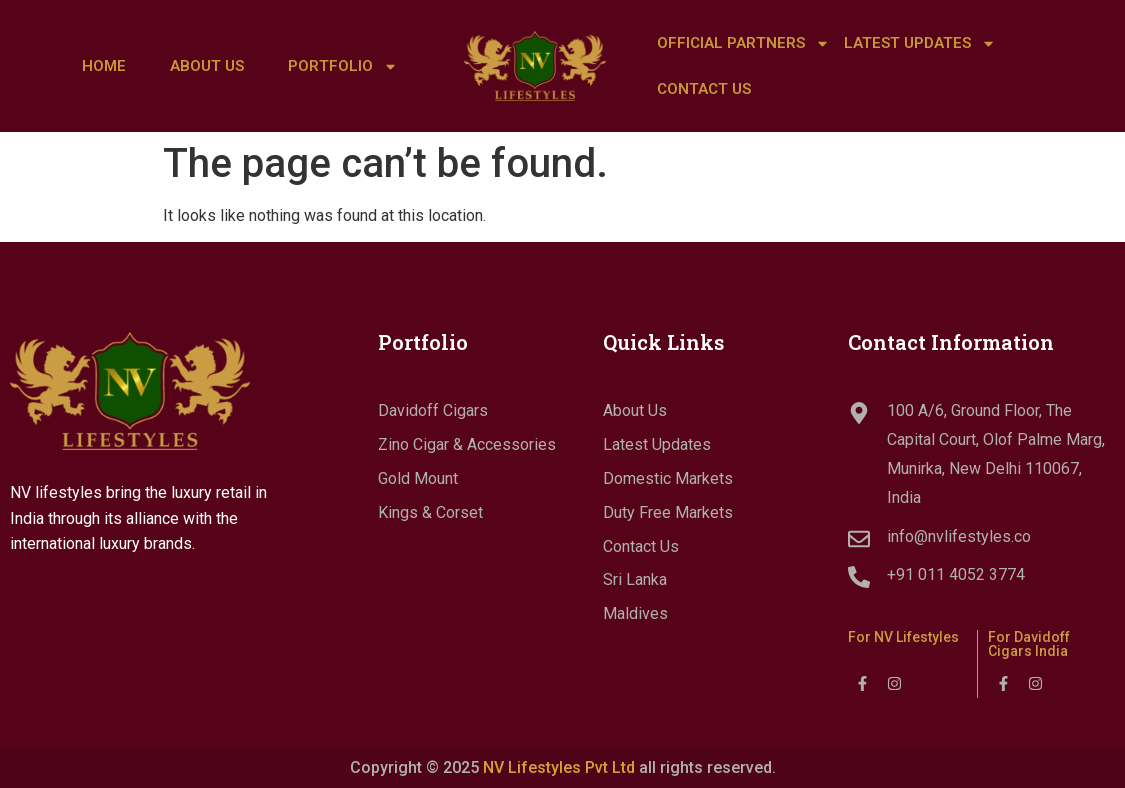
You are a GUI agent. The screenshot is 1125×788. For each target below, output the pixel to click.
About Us (207, 66)
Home (104, 66)
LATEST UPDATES (920, 43)
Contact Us (704, 89)
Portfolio (343, 66)
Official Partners (743, 43)
